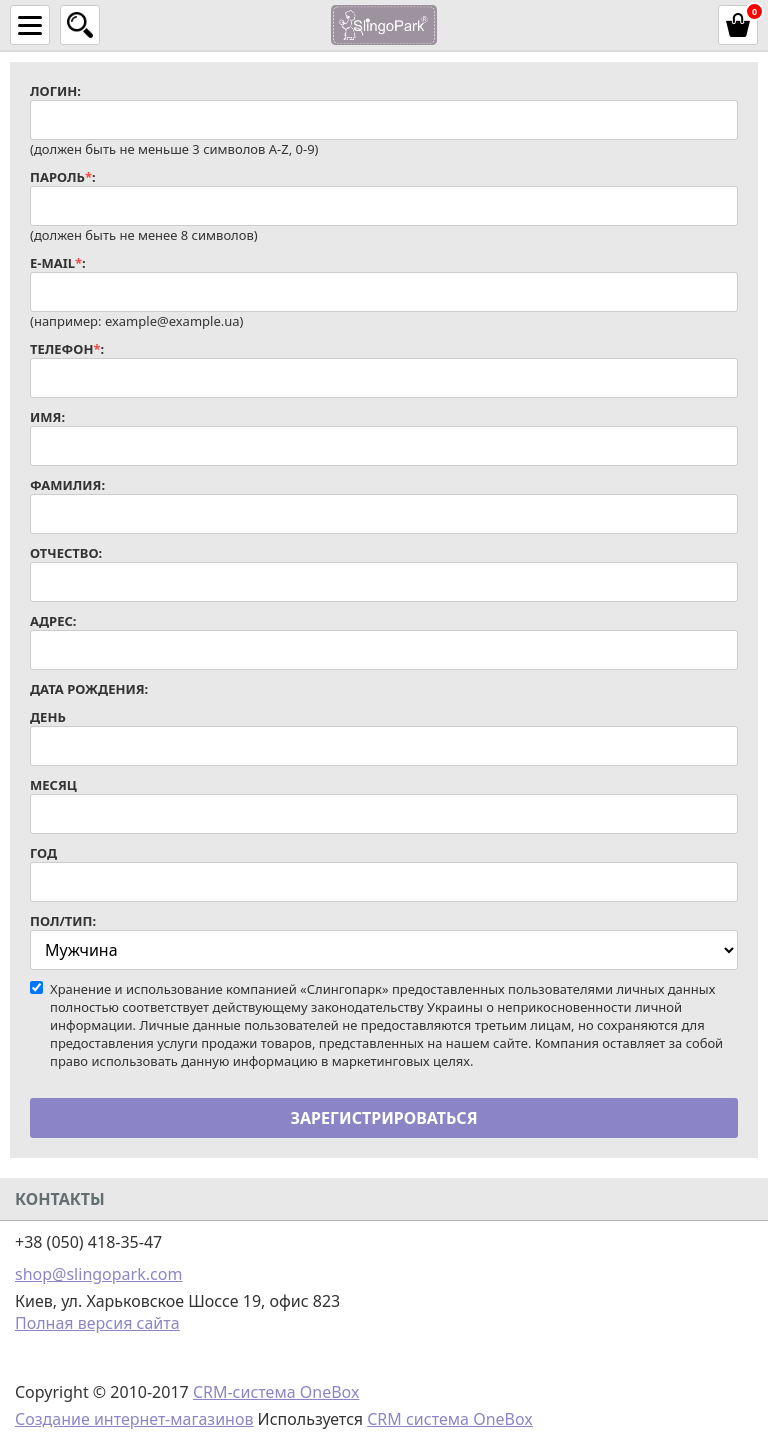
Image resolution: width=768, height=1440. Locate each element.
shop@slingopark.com (98, 1274)
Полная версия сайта (97, 1323)
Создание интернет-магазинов (134, 1419)
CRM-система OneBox (276, 1392)
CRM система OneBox (450, 1419)
